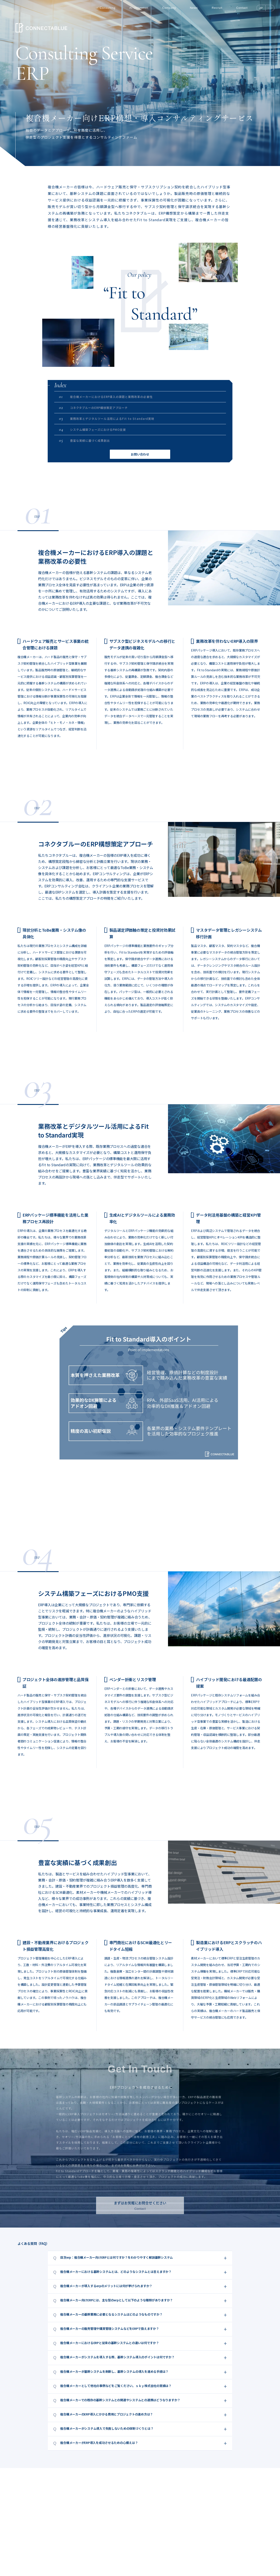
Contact (242, 7)
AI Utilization (138, 7)
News (194, 7)
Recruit (217, 7)
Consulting (108, 7)
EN (270, 8)
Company (169, 7)
